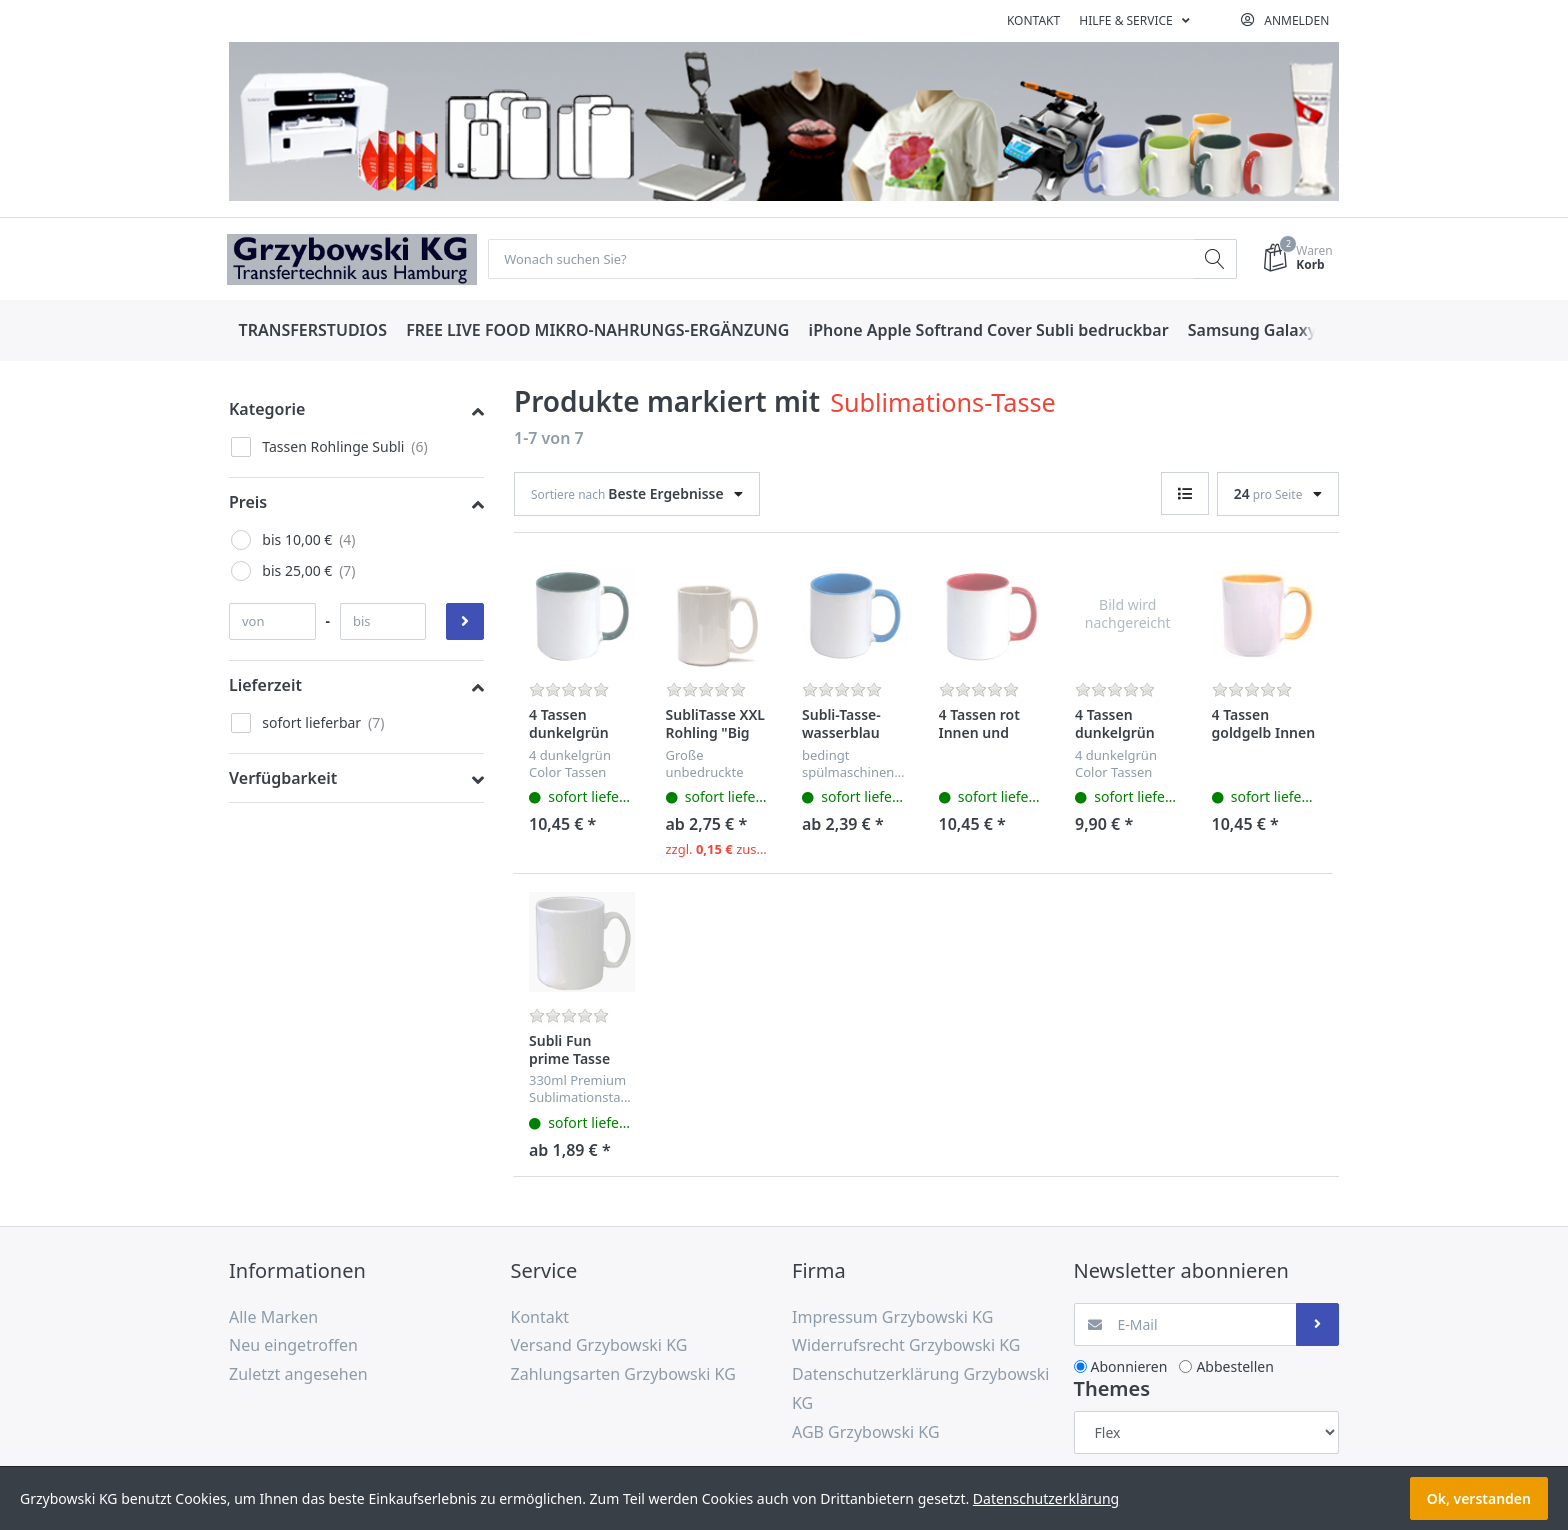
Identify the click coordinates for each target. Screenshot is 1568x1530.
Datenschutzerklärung (1046, 1498)
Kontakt (1033, 20)
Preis (248, 503)
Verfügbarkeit (283, 779)
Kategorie (267, 410)
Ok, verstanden (1479, 1498)
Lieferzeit (265, 686)
